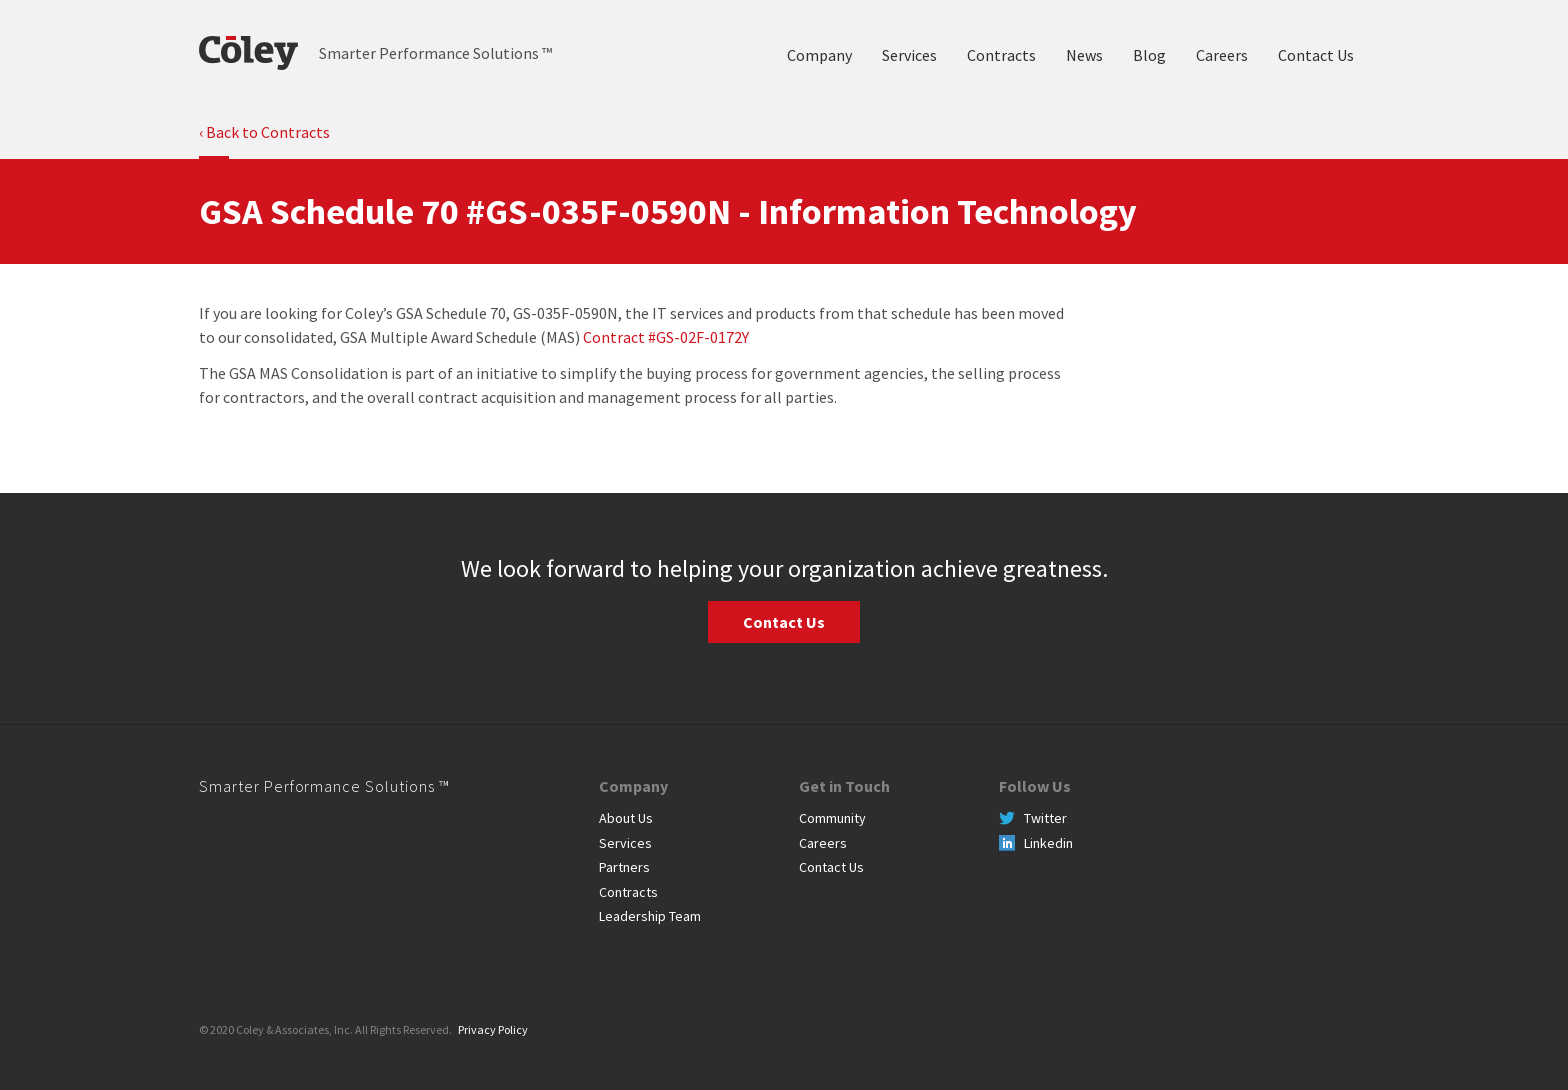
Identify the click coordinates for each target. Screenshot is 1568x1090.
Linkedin (1048, 843)
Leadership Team (650, 916)
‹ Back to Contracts (264, 132)
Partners (624, 867)
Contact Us (1316, 55)
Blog (1149, 55)
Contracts (1001, 55)
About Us (626, 818)
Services (909, 55)
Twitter (1045, 818)
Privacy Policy (493, 1029)
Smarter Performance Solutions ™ (324, 786)
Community (832, 818)
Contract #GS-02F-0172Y (666, 337)
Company (819, 55)
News (1084, 55)
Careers (1222, 55)
